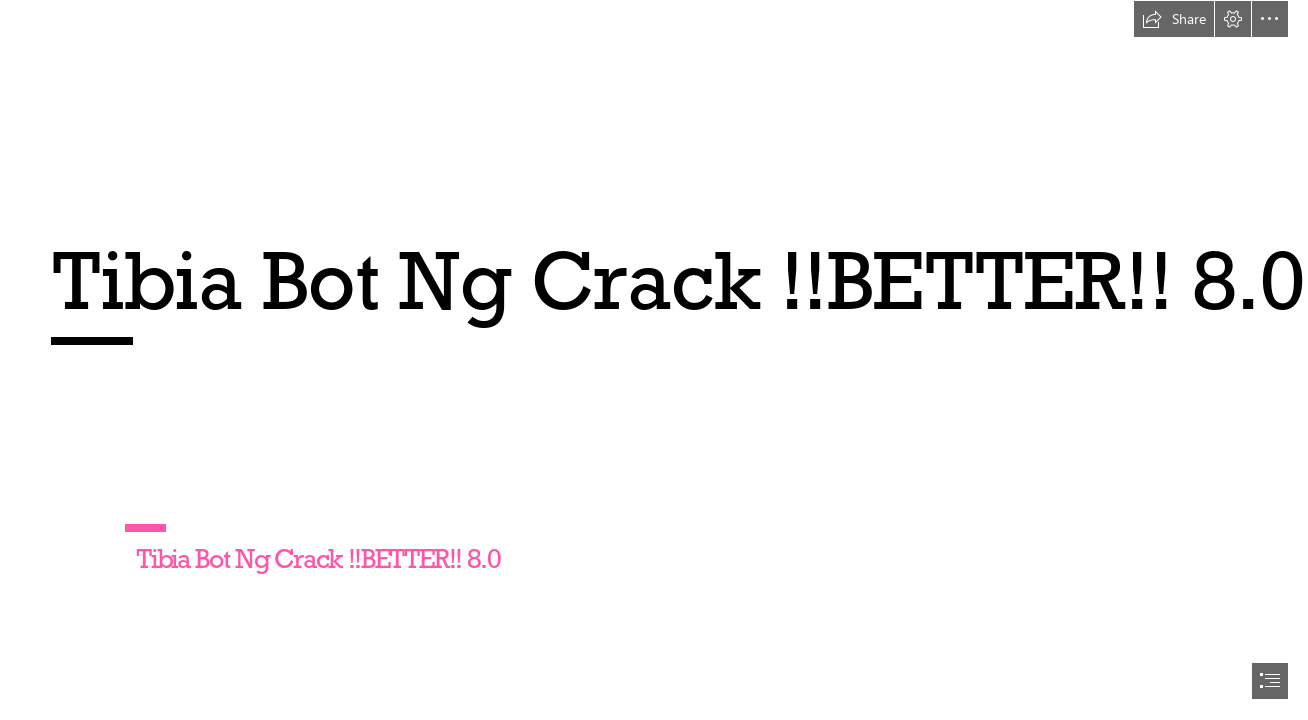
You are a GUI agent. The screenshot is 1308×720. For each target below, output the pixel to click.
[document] (654, 360)
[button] (1174, 19)
